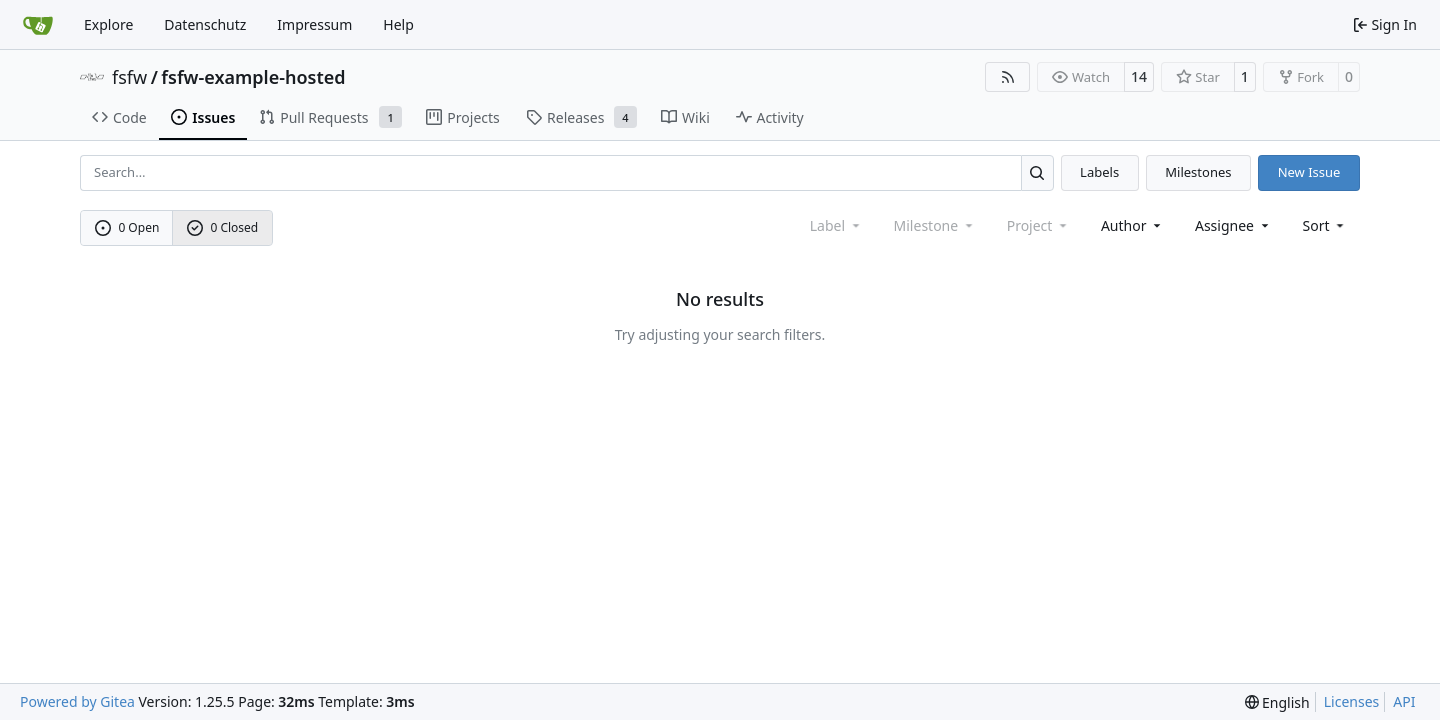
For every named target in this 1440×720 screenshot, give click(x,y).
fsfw (129, 77)
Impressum (314, 24)
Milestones (1198, 172)
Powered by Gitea (77, 701)
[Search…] (1037, 172)
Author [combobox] (1132, 225)
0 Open (127, 227)
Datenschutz (205, 24)
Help (398, 24)
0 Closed (223, 227)
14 (1139, 76)
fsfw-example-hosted (253, 77)
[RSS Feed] (1008, 77)
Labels (1099, 172)
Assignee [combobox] (1233, 225)
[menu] (1325, 225)
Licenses (1352, 701)
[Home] (38, 25)
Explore (108, 24)
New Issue (1309, 172)
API (1404, 701)
